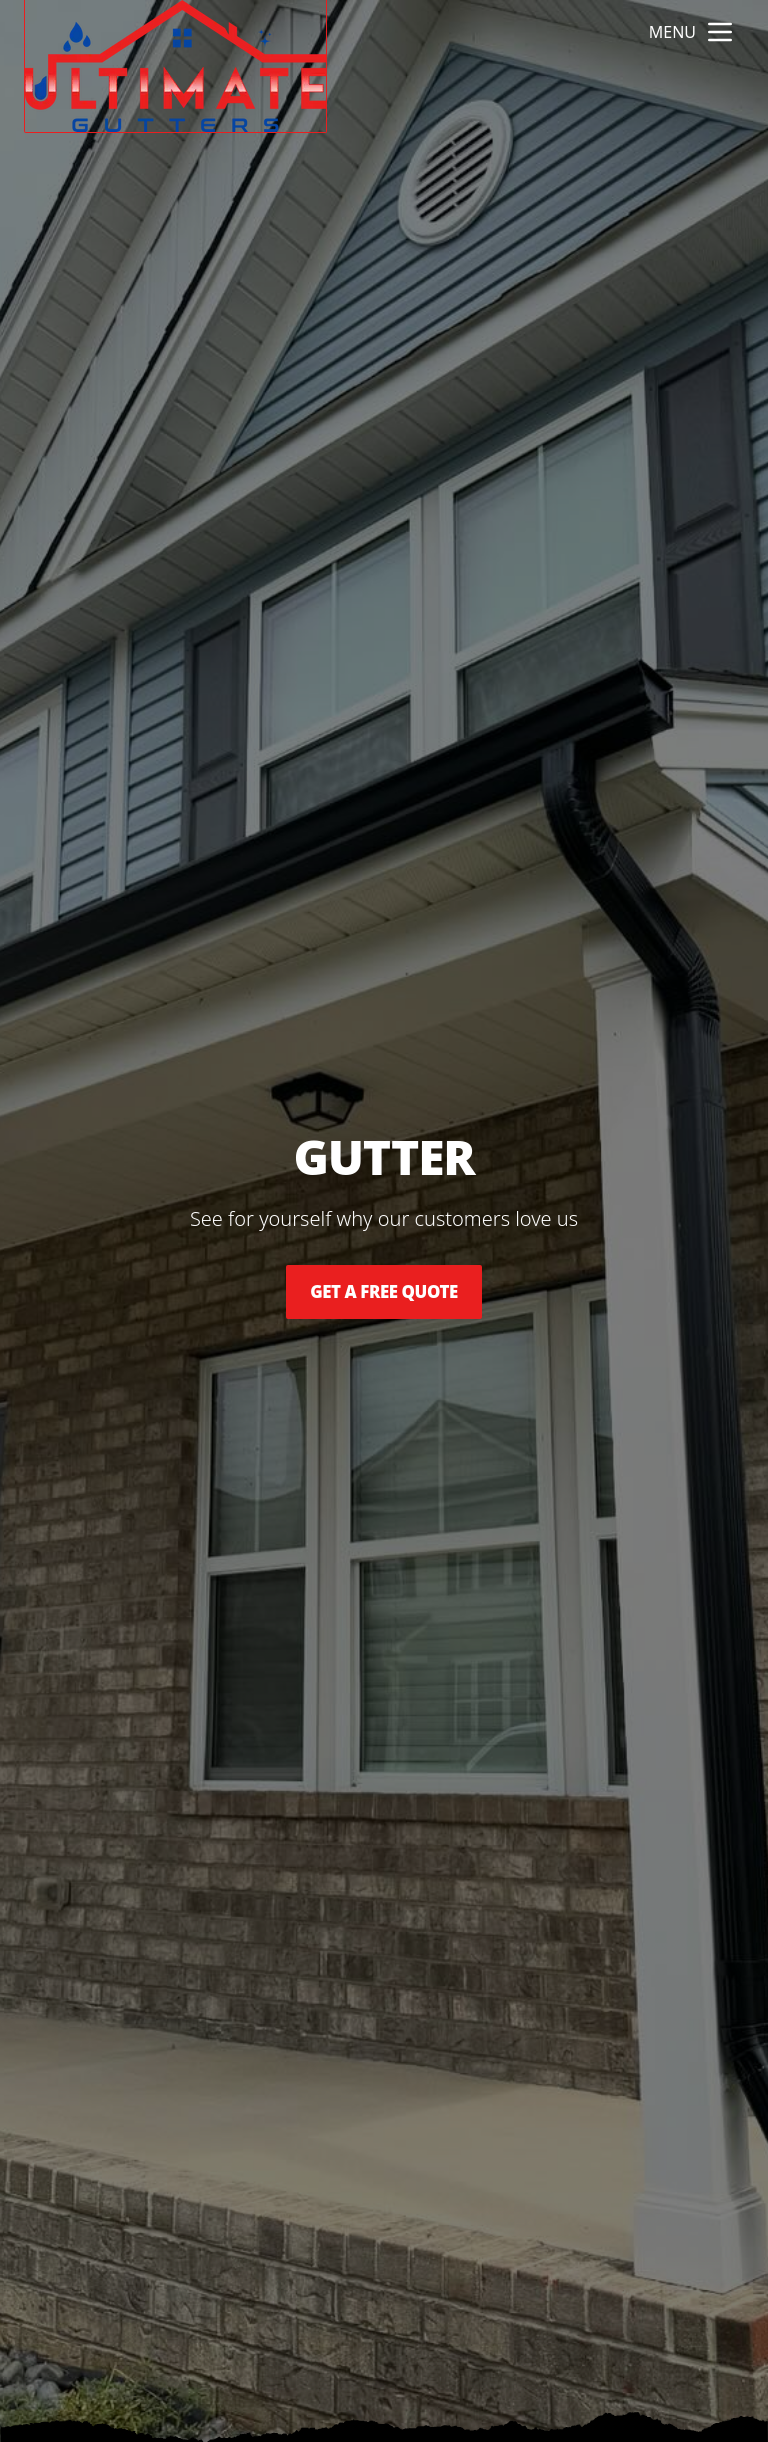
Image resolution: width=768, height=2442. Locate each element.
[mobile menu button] (720, 32)
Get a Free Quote (384, 1292)
